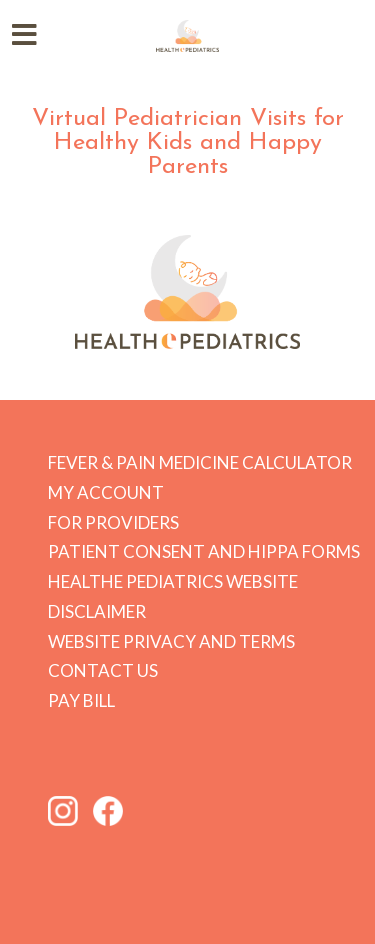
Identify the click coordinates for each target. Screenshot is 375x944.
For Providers (113, 522)
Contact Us (103, 670)
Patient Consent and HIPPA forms (204, 551)
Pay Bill (81, 700)
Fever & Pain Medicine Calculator (200, 462)
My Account (106, 492)
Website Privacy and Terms (171, 641)
